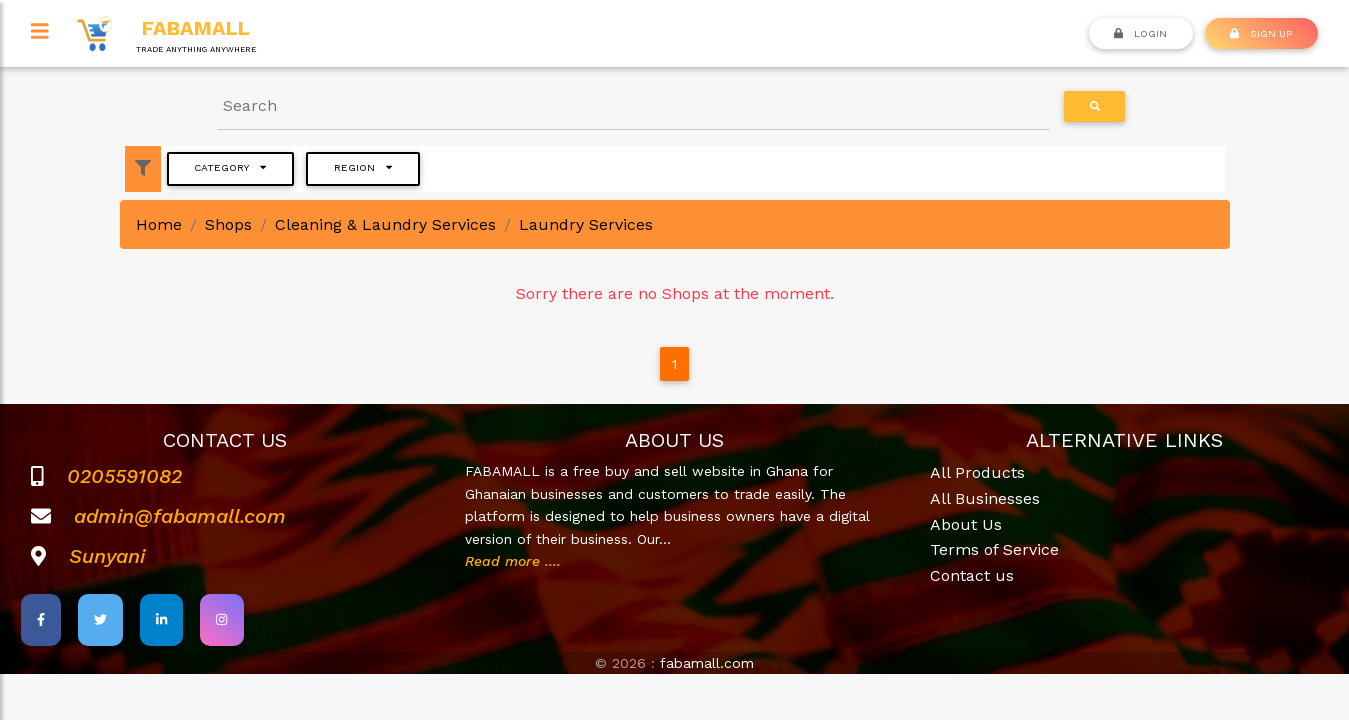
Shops (228, 224)
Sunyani (107, 556)
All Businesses (985, 498)
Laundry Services (586, 224)
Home (159, 224)
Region (363, 167)
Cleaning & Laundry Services (385, 224)
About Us (966, 524)
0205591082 (124, 476)
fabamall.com (707, 663)
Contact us (972, 575)
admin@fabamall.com (180, 516)
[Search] (634, 106)
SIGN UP (1261, 33)
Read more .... (513, 561)
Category (230, 167)
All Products (977, 472)
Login (1140, 33)
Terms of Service (994, 549)
